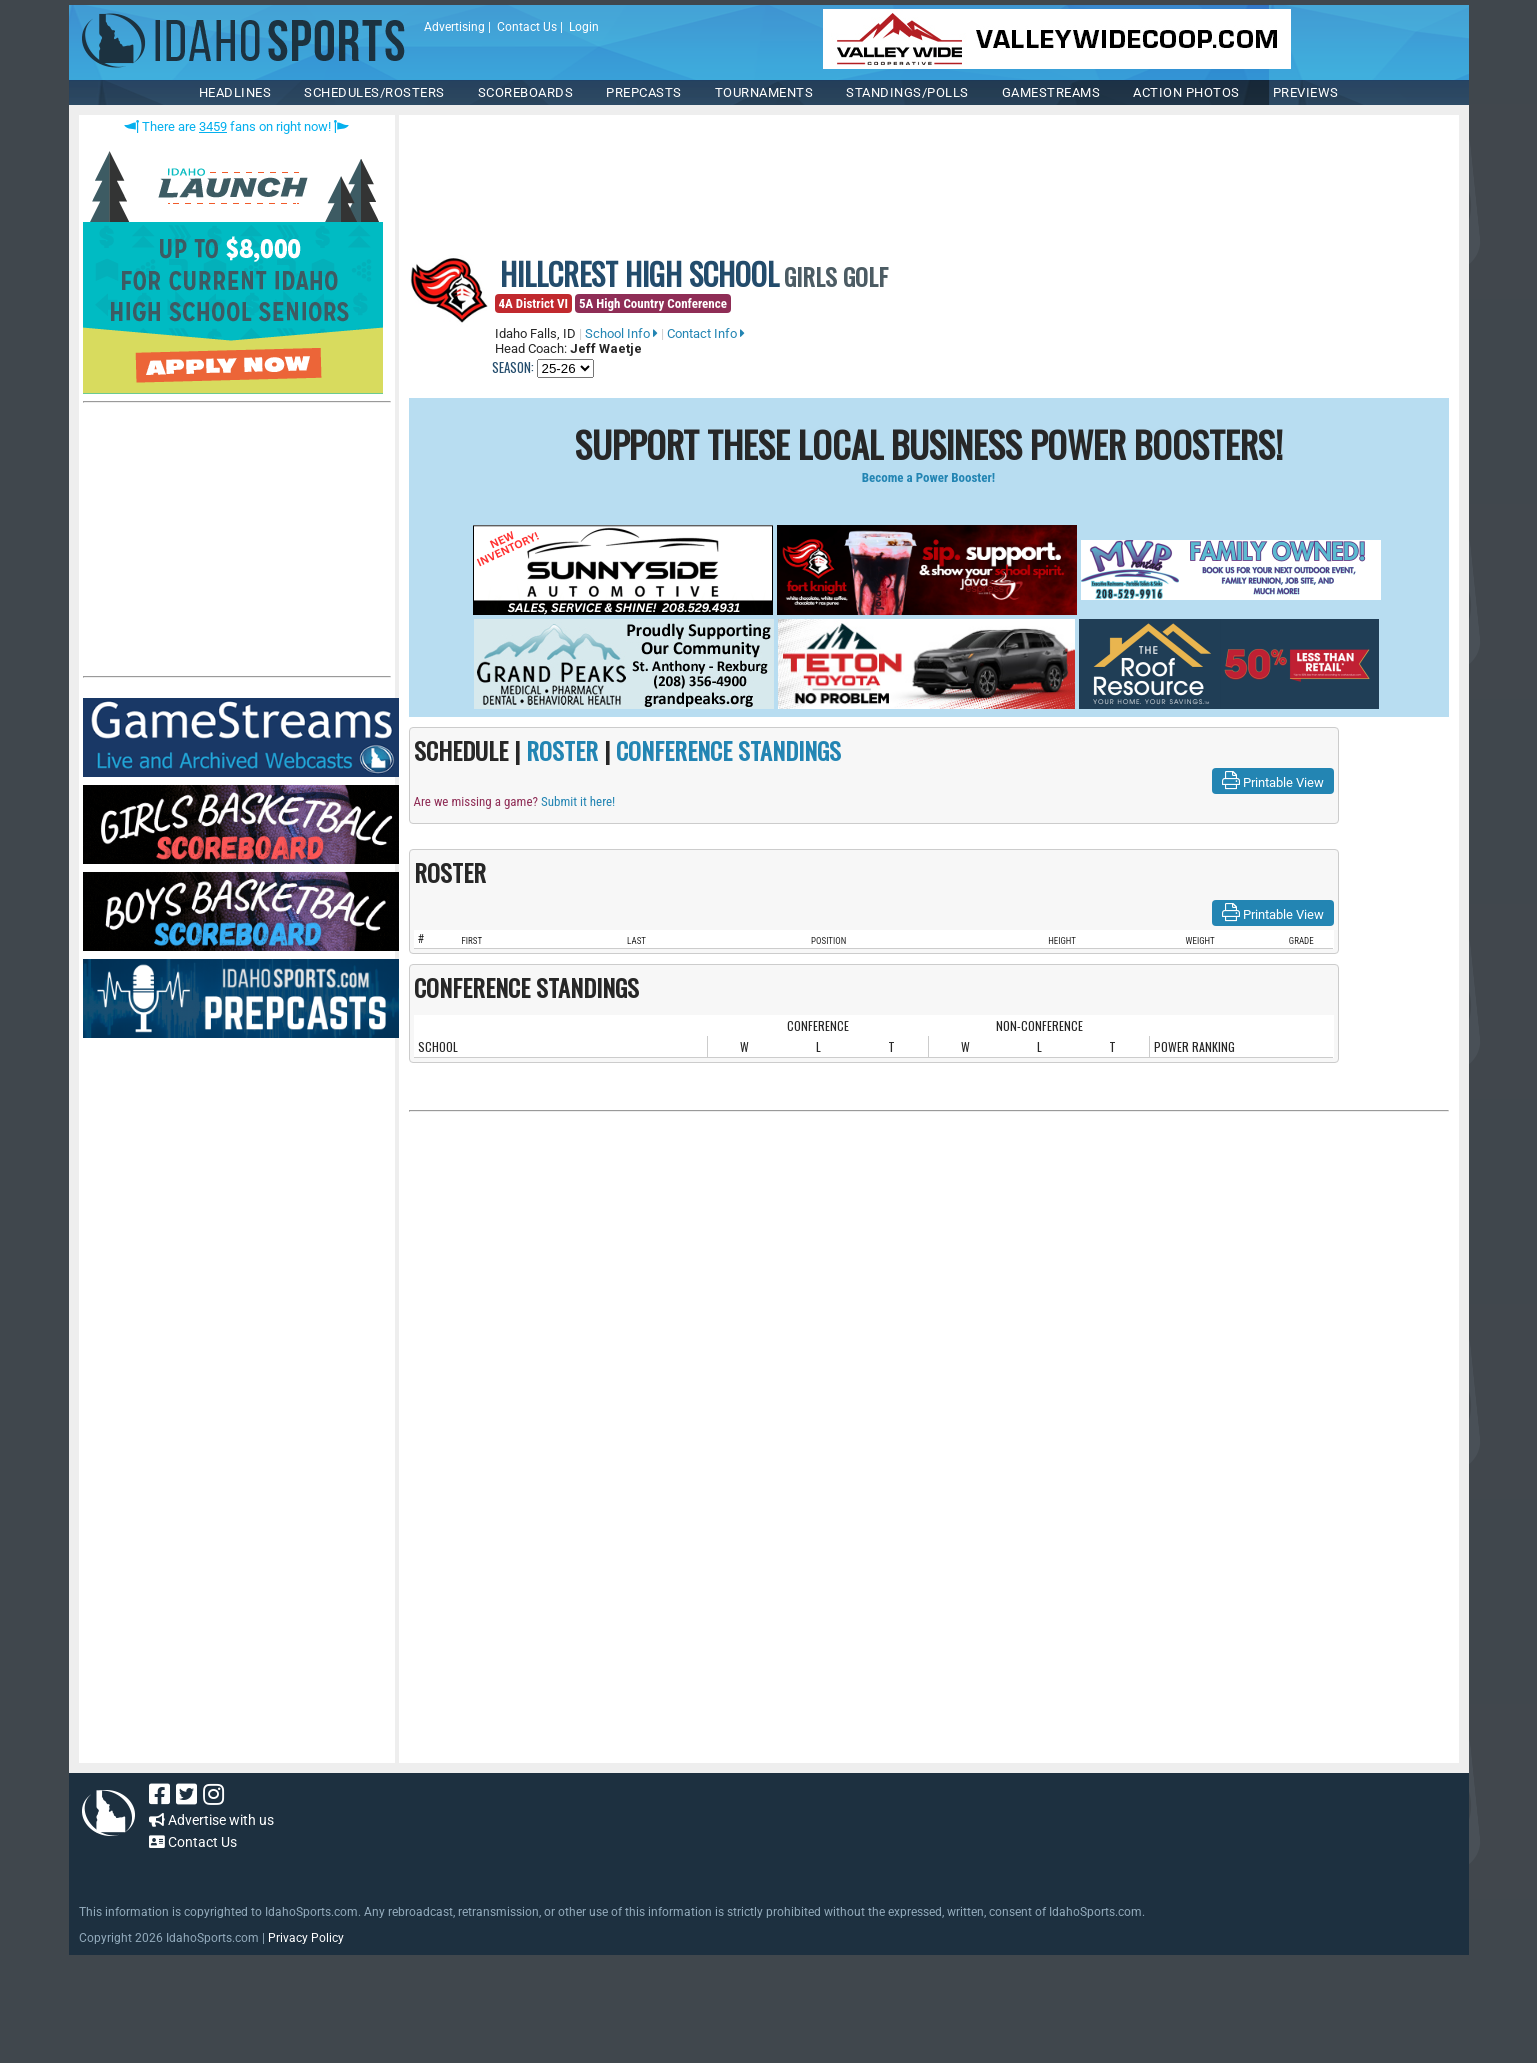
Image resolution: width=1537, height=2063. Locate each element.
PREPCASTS (644, 92)
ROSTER (562, 750)
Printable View (1273, 781)
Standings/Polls (907, 92)
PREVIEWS (1306, 92)
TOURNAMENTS (764, 92)
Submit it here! (578, 801)
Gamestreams (1051, 92)
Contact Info (706, 333)
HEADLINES (235, 92)
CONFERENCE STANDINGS (728, 750)
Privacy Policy (306, 1938)
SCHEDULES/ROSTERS (374, 92)
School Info (621, 333)
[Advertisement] (233, 544)
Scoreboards (526, 92)
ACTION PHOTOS (1186, 92)
